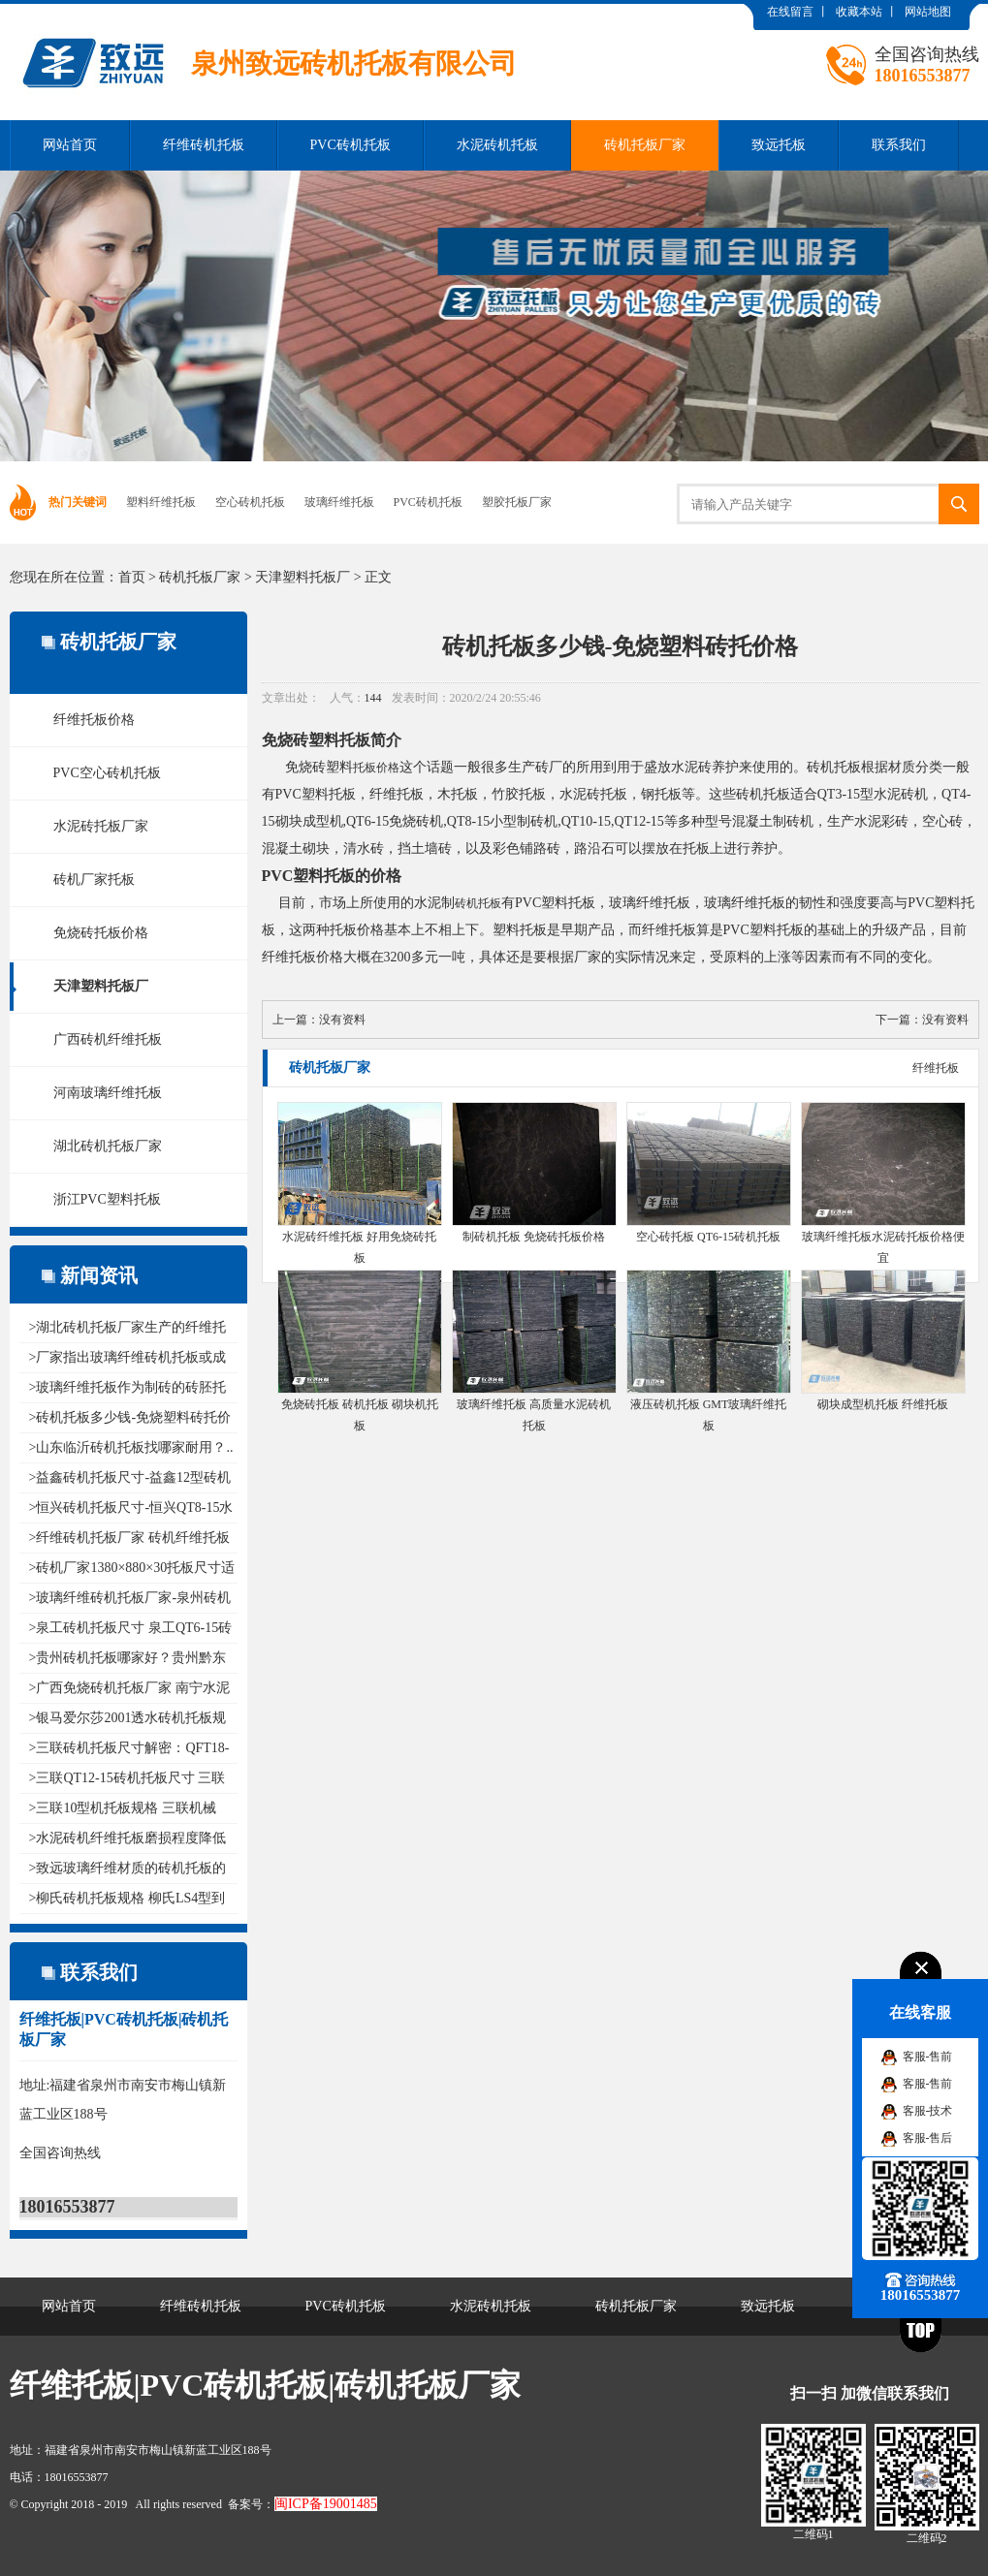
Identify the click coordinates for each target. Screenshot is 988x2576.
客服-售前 (928, 2056)
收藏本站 (859, 11)
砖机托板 (478, 903)
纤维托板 (935, 1068)
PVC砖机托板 (350, 145)
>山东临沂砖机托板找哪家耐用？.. (131, 1447)
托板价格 (376, 767)
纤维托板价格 (94, 719)
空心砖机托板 (250, 502)
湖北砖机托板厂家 (107, 1146)
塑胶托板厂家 (517, 502)
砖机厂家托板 (94, 879)
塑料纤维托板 (161, 502)
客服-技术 (928, 2111)
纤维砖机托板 (203, 145)
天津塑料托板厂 (302, 577)
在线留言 (790, 11)
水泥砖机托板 (497, 145)
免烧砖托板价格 (100, 933)
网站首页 (70, 145)
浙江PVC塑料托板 (107, 1199)
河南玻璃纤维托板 (107, 1092)
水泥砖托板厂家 (100, 826)
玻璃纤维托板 (339, 502)
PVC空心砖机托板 (107, 773)
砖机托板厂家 (644, 145)
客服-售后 (928, 2138)
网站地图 (928, 11)
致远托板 (778, 145)
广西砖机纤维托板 (107, 1039)
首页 (131, 577)
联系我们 (899, 145)
